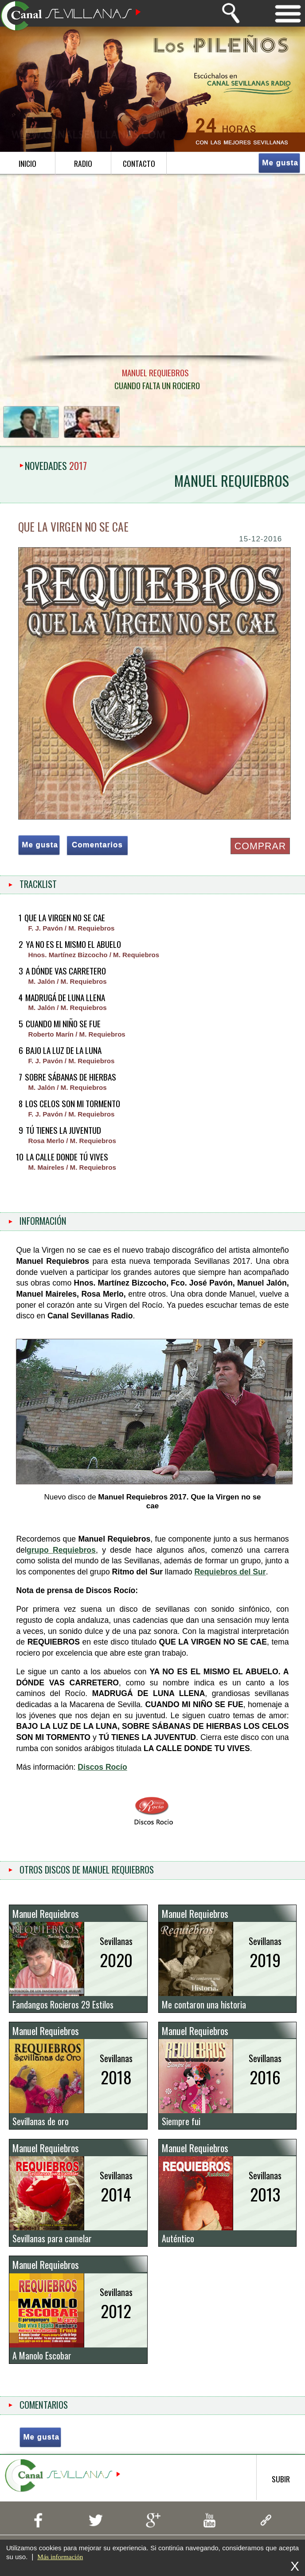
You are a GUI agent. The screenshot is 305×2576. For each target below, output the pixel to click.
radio (83, 163)
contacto (138, 163)
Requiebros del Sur (230, 1578)
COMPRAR (259, 846)
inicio (27, 163)
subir (280, 2491)
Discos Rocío (102, 1773)
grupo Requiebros (61, 1556)
